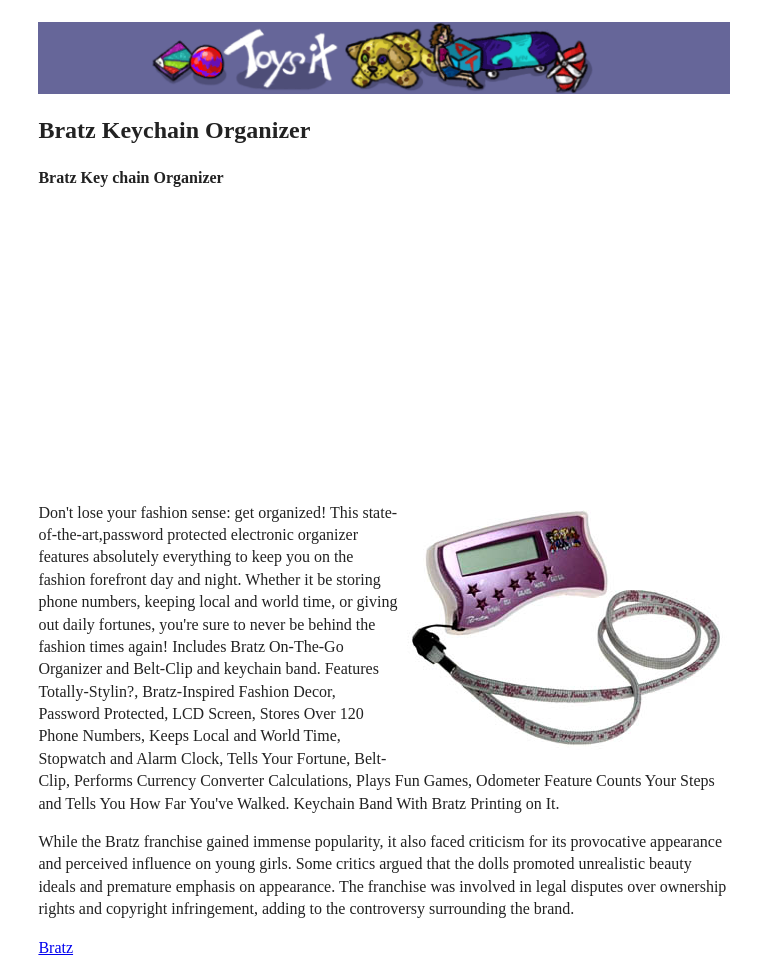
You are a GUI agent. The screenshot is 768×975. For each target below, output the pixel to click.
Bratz (55, 947)
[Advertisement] (384, 346)
